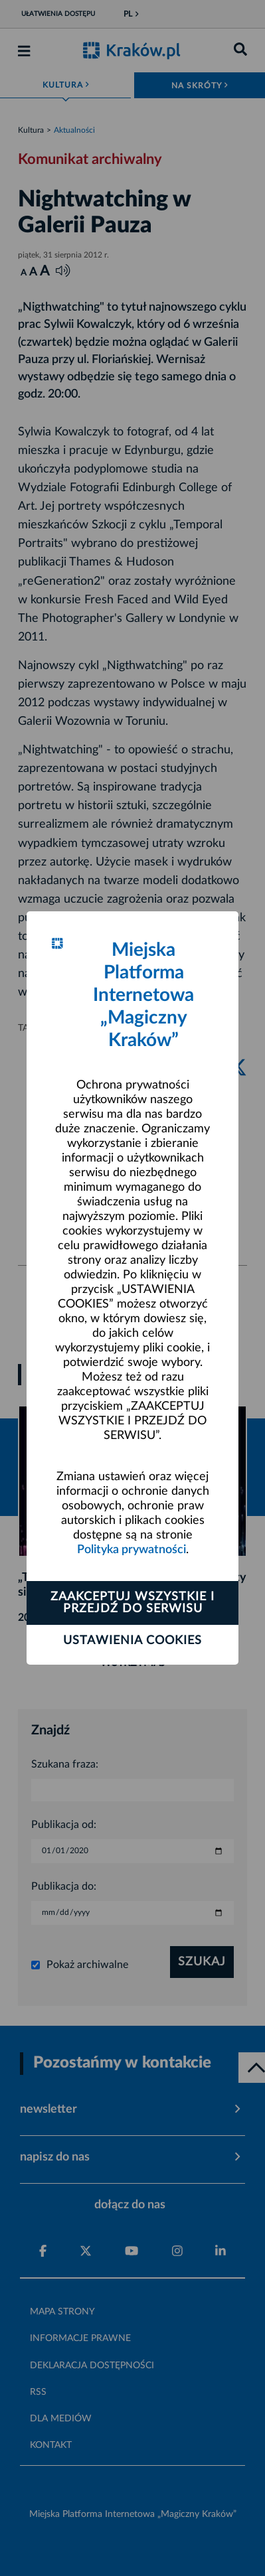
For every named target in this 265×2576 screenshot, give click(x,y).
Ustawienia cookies (132, 1641)
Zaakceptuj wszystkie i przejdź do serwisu (132, 1603)
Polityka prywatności (131, 1550)
